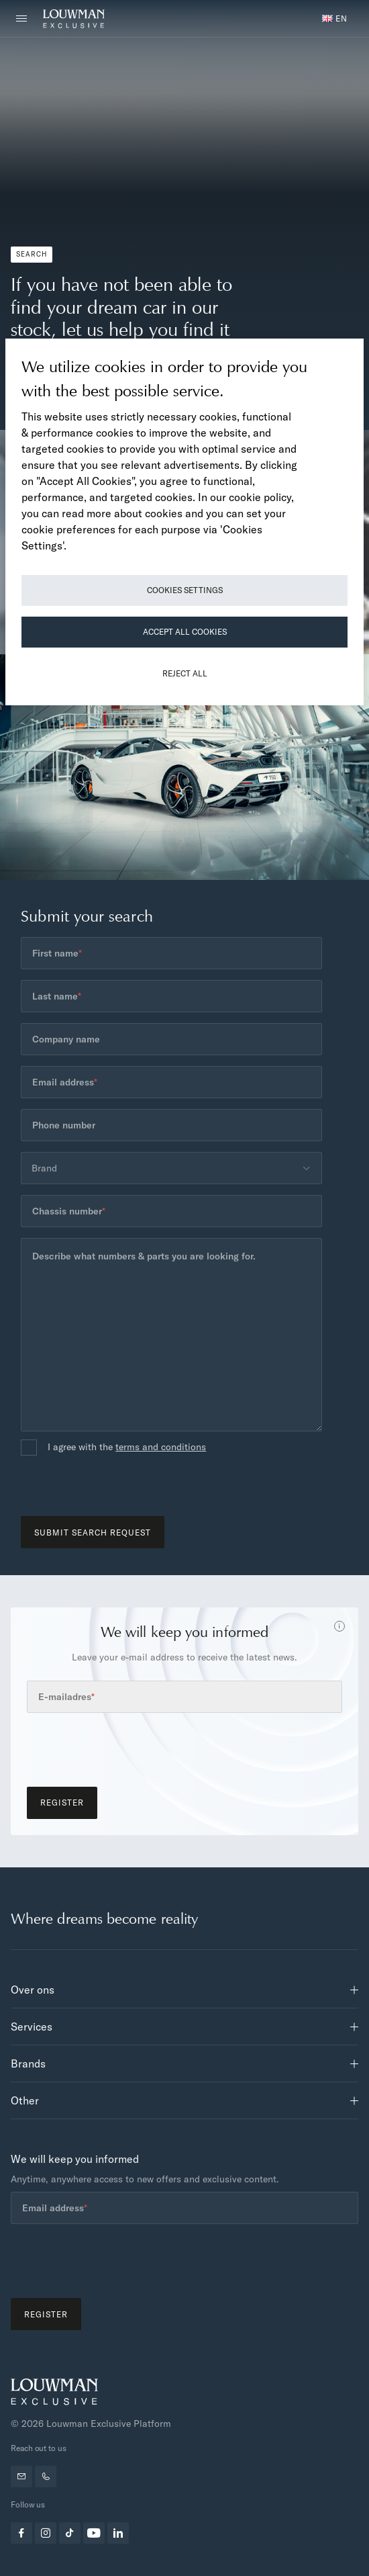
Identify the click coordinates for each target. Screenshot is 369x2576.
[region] (184, 522)
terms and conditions (160, 1447)
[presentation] (123, 1490)
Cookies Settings (185, 590)
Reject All (184, 673)
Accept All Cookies (185, 632)
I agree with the (127, 1447)
